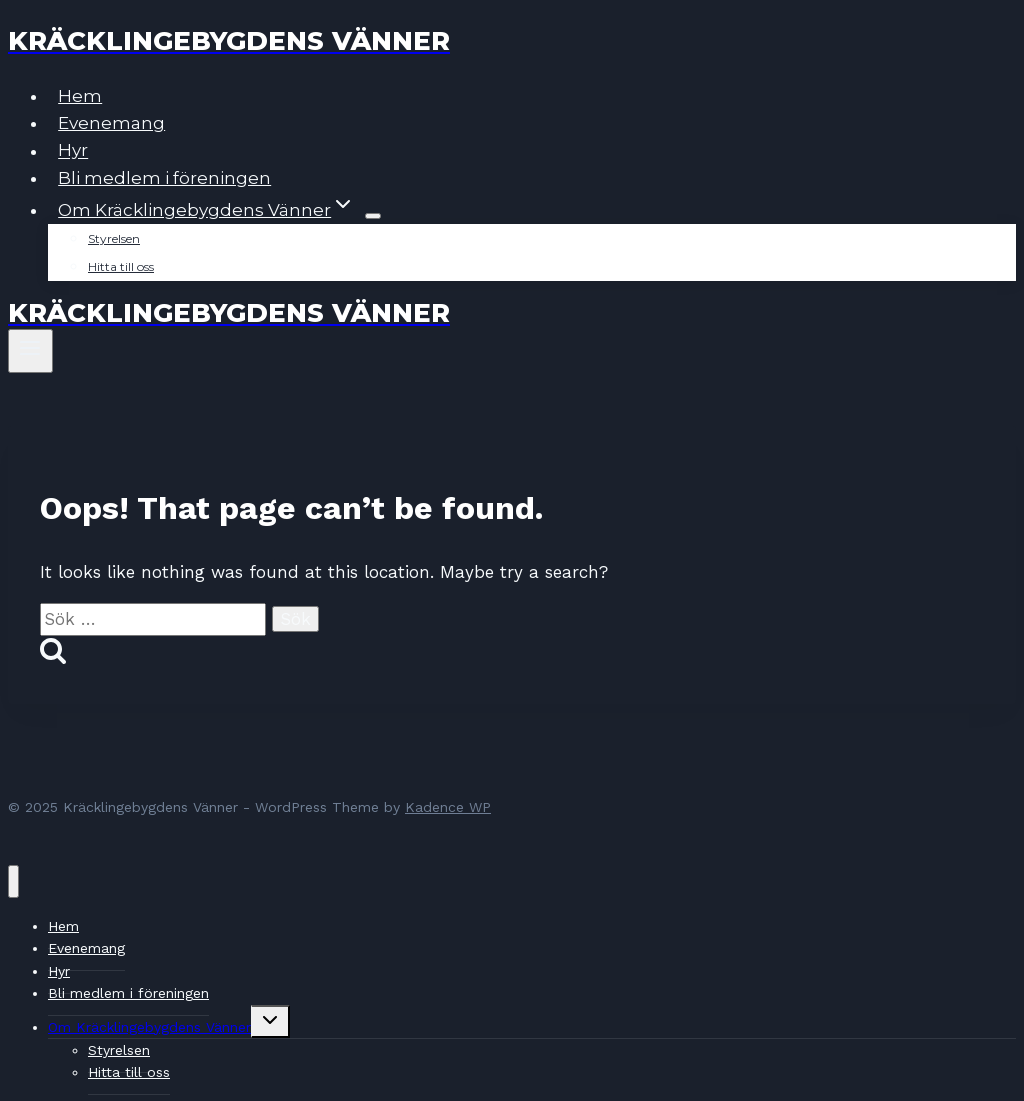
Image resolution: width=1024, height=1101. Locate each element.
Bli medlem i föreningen (164, 178)
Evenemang (111, 123)
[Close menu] (13, 881)
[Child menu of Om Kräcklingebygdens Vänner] (373, 216)
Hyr (73, 151)
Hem (80, 96)
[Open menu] (30, 351)
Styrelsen (114, 238)
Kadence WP (448, 807)
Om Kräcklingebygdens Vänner (149, 1027)
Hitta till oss (121, 266)
